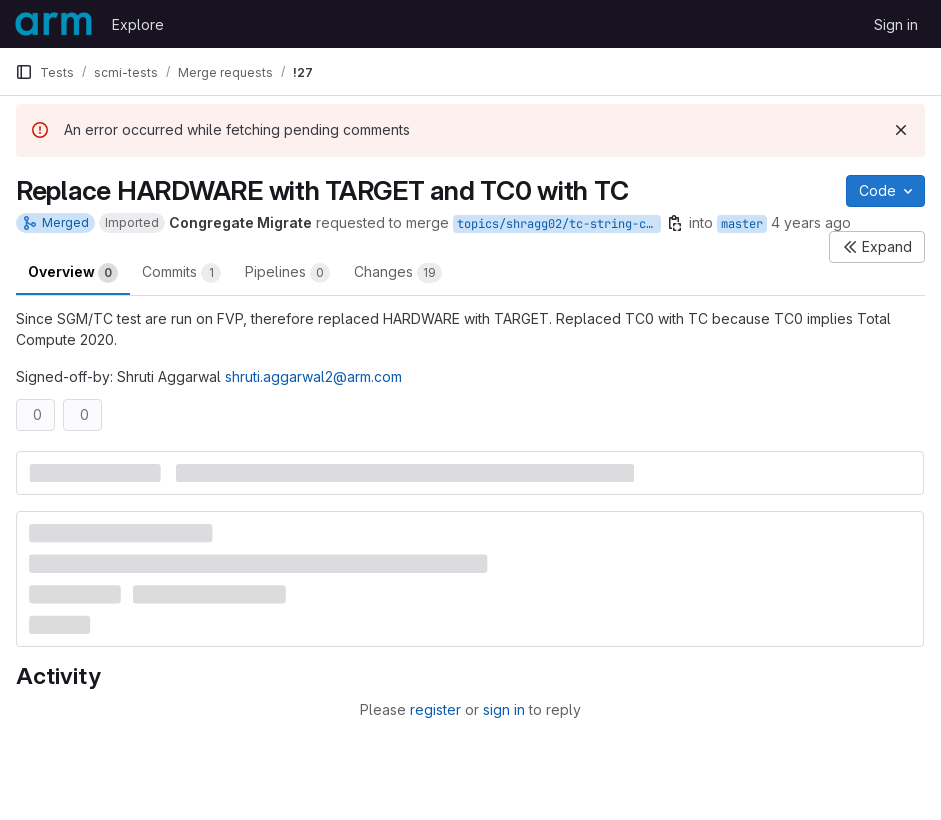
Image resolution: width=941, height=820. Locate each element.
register (435, 709)
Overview (73, 273)
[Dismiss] (901, 130)
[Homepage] (53, 24)
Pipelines (287, 273)
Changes (398, 273)
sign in (504, 709)
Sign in (896, 24)
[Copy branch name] (675, 223)
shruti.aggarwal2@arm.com (313, 376)
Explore (138, 24)
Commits (181, 273)
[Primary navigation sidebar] (24, 72)
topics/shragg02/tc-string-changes (559, 224)
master (742, 224)
